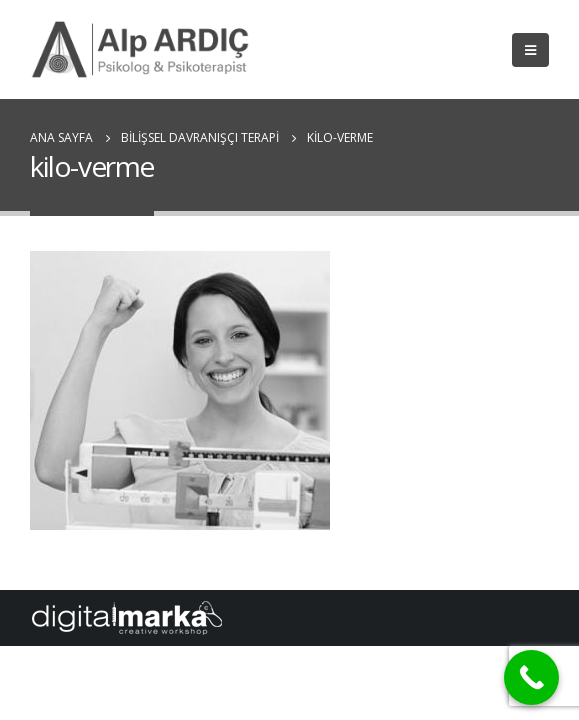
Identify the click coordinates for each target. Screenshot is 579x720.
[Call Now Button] (531, 677)
